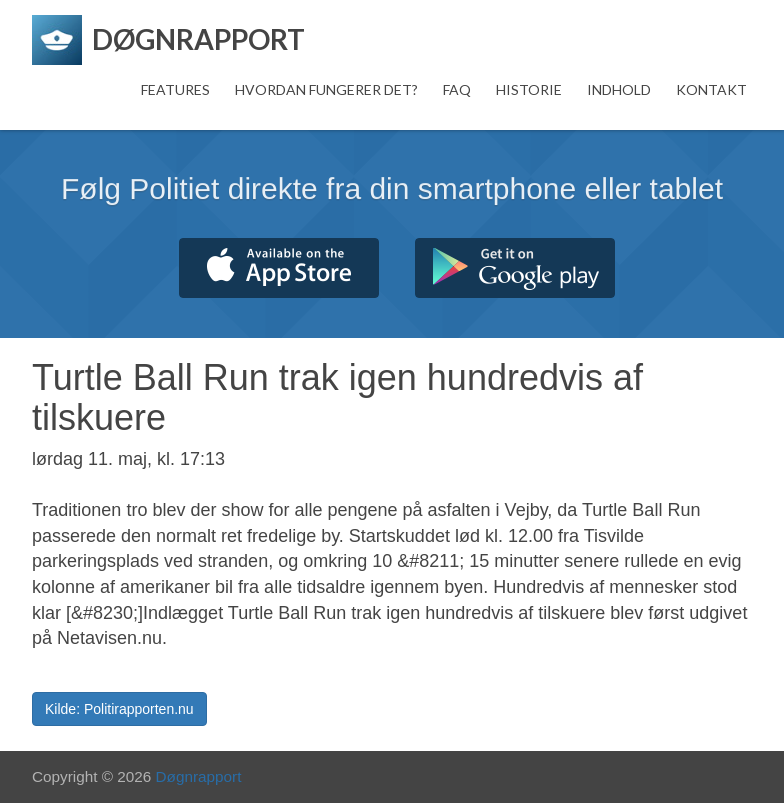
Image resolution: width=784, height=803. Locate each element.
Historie (529, 89)
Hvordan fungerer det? (326, 89)
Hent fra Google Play (515, 268)
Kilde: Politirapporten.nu (119, 709)
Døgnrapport (199, 776)
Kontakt (711, 89)
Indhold (619, 89)
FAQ (457, 89)
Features (175, 89)
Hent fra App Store (279, 268)
